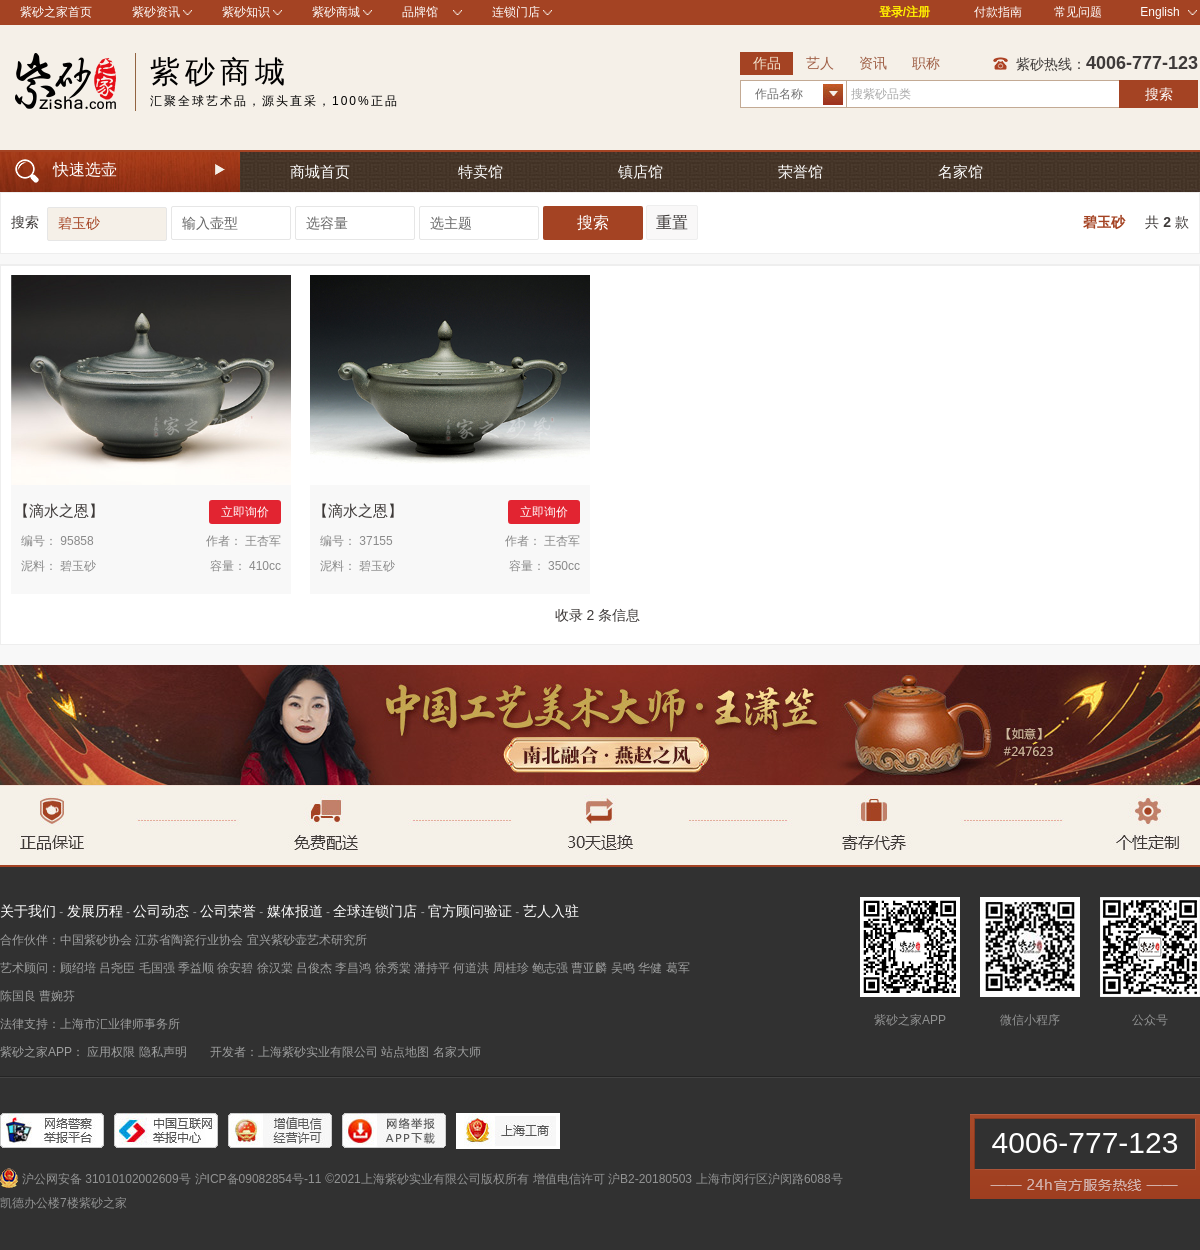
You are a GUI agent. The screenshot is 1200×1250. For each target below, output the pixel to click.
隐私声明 (163, 1052)
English (1168, 12)
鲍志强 (550, 968)
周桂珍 (511, 968)
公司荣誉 (228, 911)
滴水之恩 (59, 510)
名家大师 (457, 1052)
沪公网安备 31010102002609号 (106, 1179)
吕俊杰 (314, 968)
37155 (375, 541)
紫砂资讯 (156, 12)
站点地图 (405, 1052)
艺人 (820, 63)
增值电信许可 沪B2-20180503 (612, 1179)
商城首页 (320, 171)
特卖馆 (480, 171)
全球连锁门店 (375, 911)
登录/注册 (904, 12)
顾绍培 (78, 968)
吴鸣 (623, 968)
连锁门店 (516, 12)
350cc (564, 566)
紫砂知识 (246, 12)
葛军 (678, 968)
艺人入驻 (551, 911)
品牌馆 (420, 12)
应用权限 (111, 1052)
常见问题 (1078, 12)
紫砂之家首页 (56, 12)
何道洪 (471, 968)
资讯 (873, 63)
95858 (76, 541)
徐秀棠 (393, 968)
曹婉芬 (57, 996)
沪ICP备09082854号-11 (258, 1179)
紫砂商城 (336, 12)
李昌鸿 (353, 968)
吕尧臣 (117, 968)
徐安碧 (235, 968)
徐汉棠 (275, 968)
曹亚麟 (589, 968)
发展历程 (95, 911)
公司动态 (161, 911)
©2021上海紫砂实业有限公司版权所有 (427, 1179)
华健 (650, 968)
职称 (926, 63)
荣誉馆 (800, 171)
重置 (672, 222)
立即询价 (245, 512)
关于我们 (28, 911)
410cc (265, 566)
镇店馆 (640, 171)
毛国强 (157, 968)
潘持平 (432, 968)
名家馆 (960, 171)
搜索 (1159, 94)
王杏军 (263, 541)
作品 (767, 63)
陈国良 (18, 996)
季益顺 (196, 968)
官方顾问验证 (470, 911)
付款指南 (998, 12)
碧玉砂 (1104, 222)
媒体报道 (295, 911)
